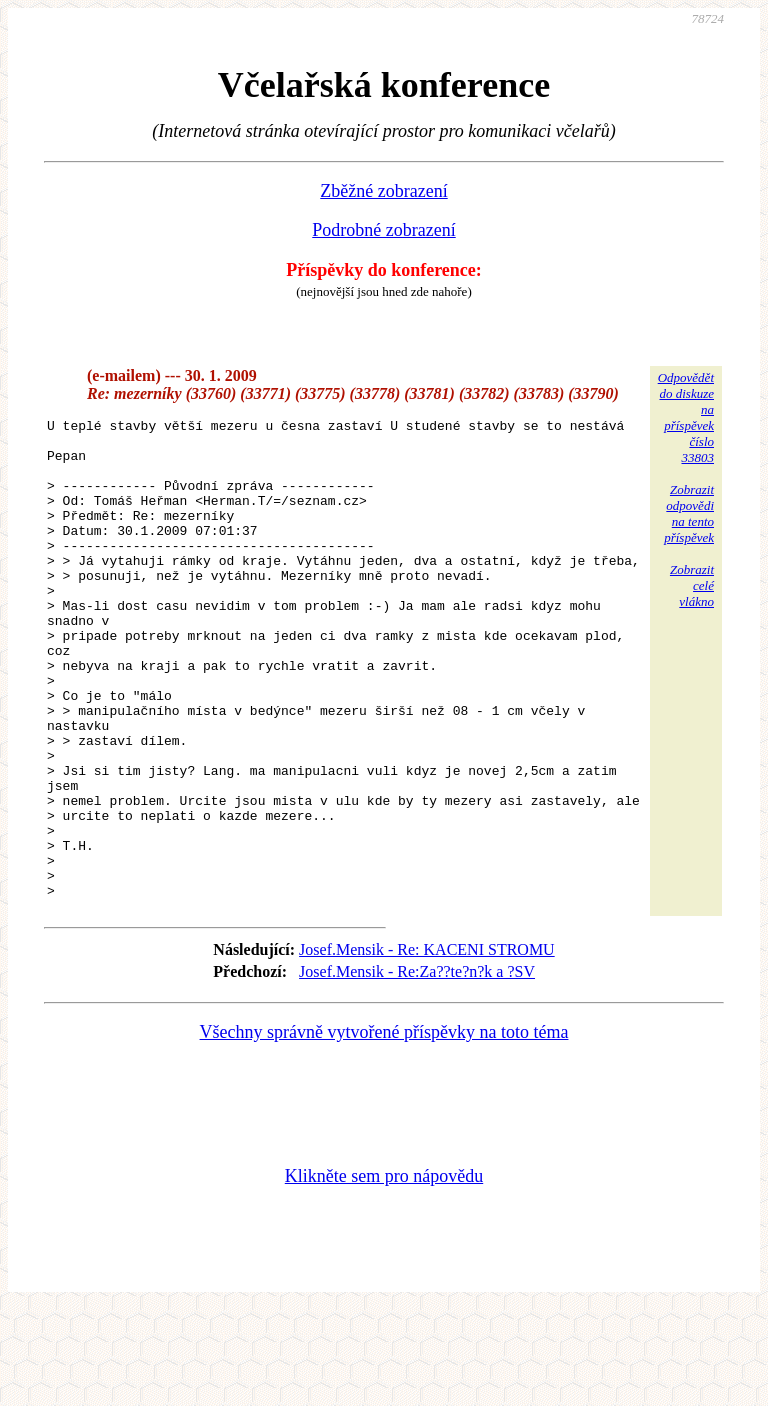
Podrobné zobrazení (383, 230)
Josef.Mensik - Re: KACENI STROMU (427, 1045)
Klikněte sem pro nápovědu (384, 1272)
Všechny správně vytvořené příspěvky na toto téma (384, 1128)
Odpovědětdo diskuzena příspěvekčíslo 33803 (686, 417)
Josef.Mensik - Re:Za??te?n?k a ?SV (417, 1067)
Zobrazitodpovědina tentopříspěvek (689, 513)
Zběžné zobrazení (383, 191)
